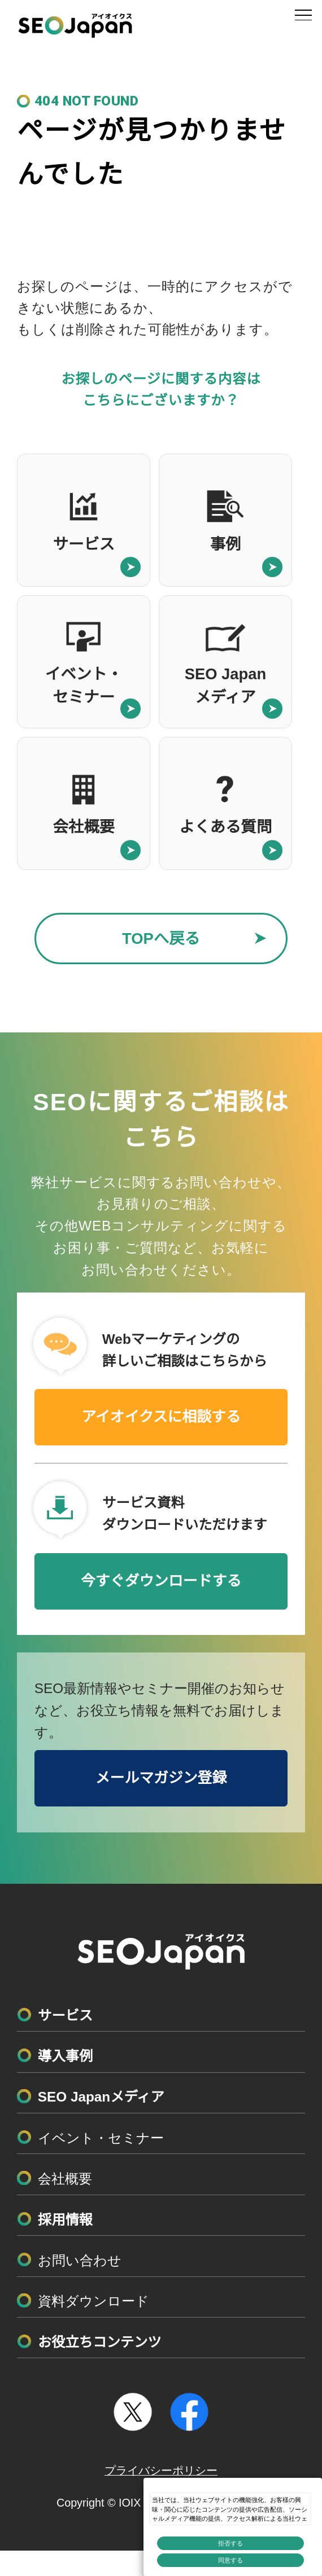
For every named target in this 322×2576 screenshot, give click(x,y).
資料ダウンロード (93, 2301)
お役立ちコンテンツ (100, 2342)
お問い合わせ (79, 2260)
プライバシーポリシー (161, 2470)
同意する (230, 2560)
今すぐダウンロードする (161, 1581)
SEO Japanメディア (101, 2096)
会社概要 (65, 2178)
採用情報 (65, 2219)
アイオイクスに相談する (161, 1417)
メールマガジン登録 (161, 1778)
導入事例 (65, 2056)
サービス (65, 2015)
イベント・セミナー (101, 2138)
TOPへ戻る (161, 938)
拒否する (230, 2543)
